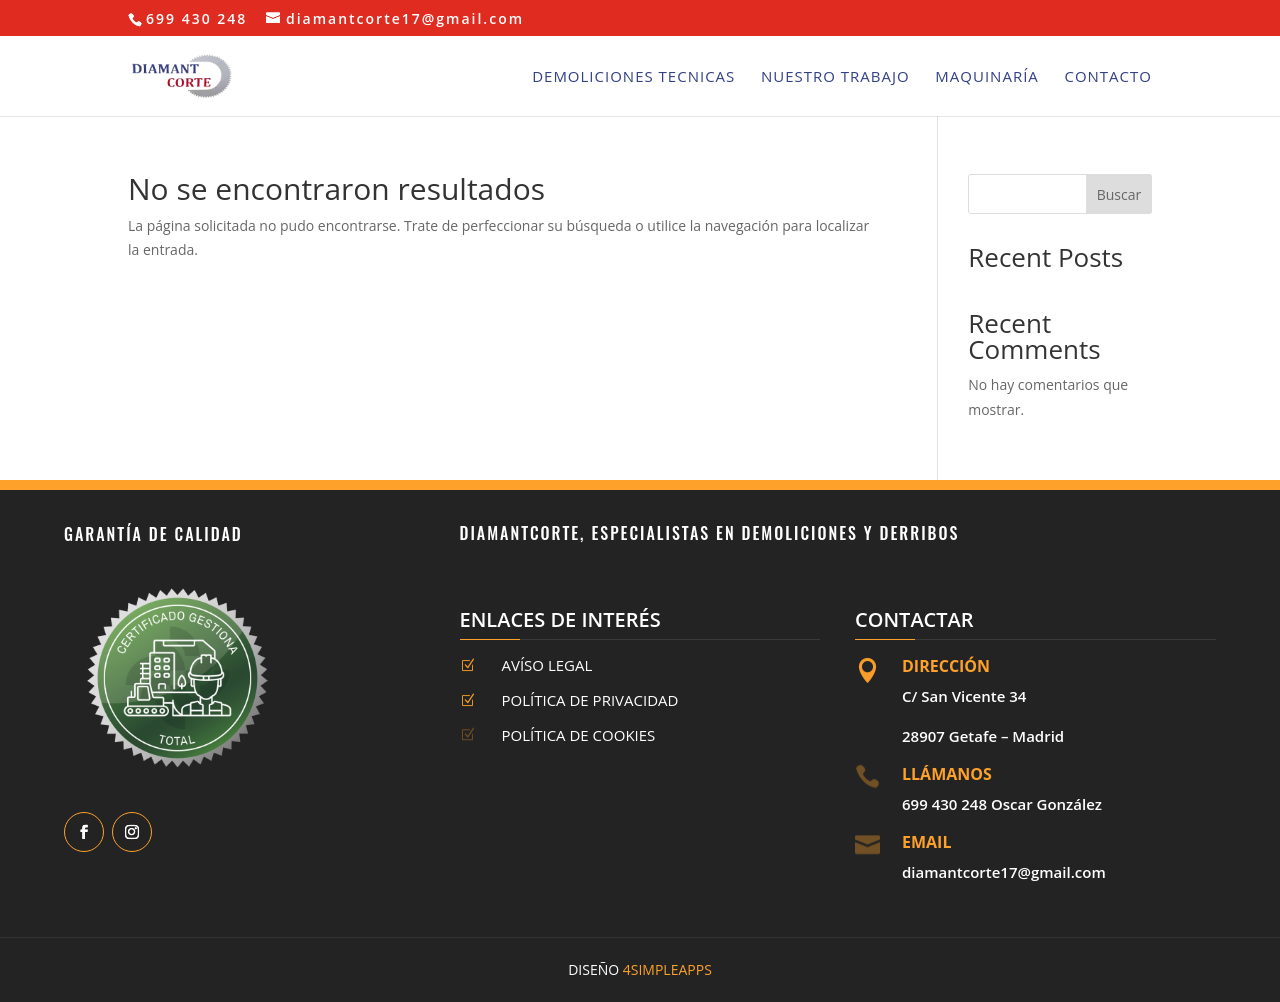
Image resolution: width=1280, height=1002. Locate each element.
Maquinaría (986, 77)
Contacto (1108, 77)
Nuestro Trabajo (835, 77)
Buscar (1119, 194)
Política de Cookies (579, 735)
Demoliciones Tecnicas (633, 77)
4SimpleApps (667, 969)
